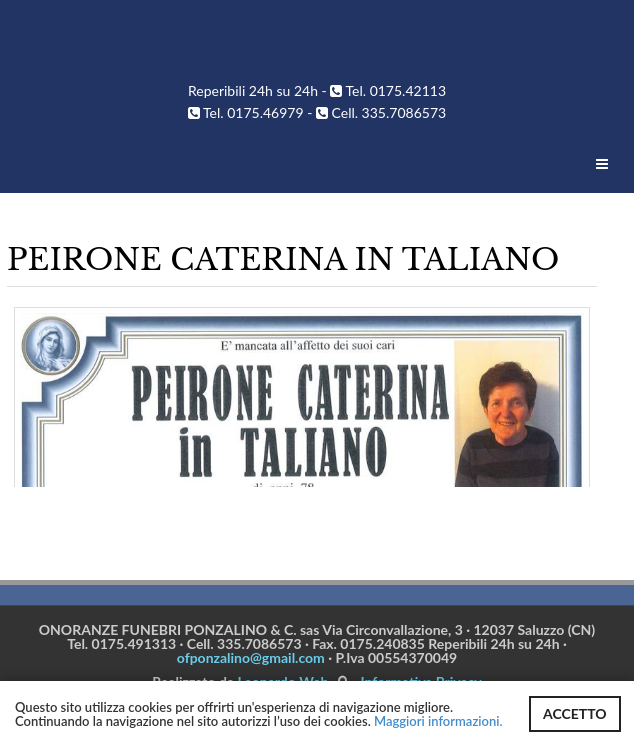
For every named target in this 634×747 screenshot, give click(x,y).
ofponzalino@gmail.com (251, 657)
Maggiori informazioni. (438, 721)
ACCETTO (575, 713)
